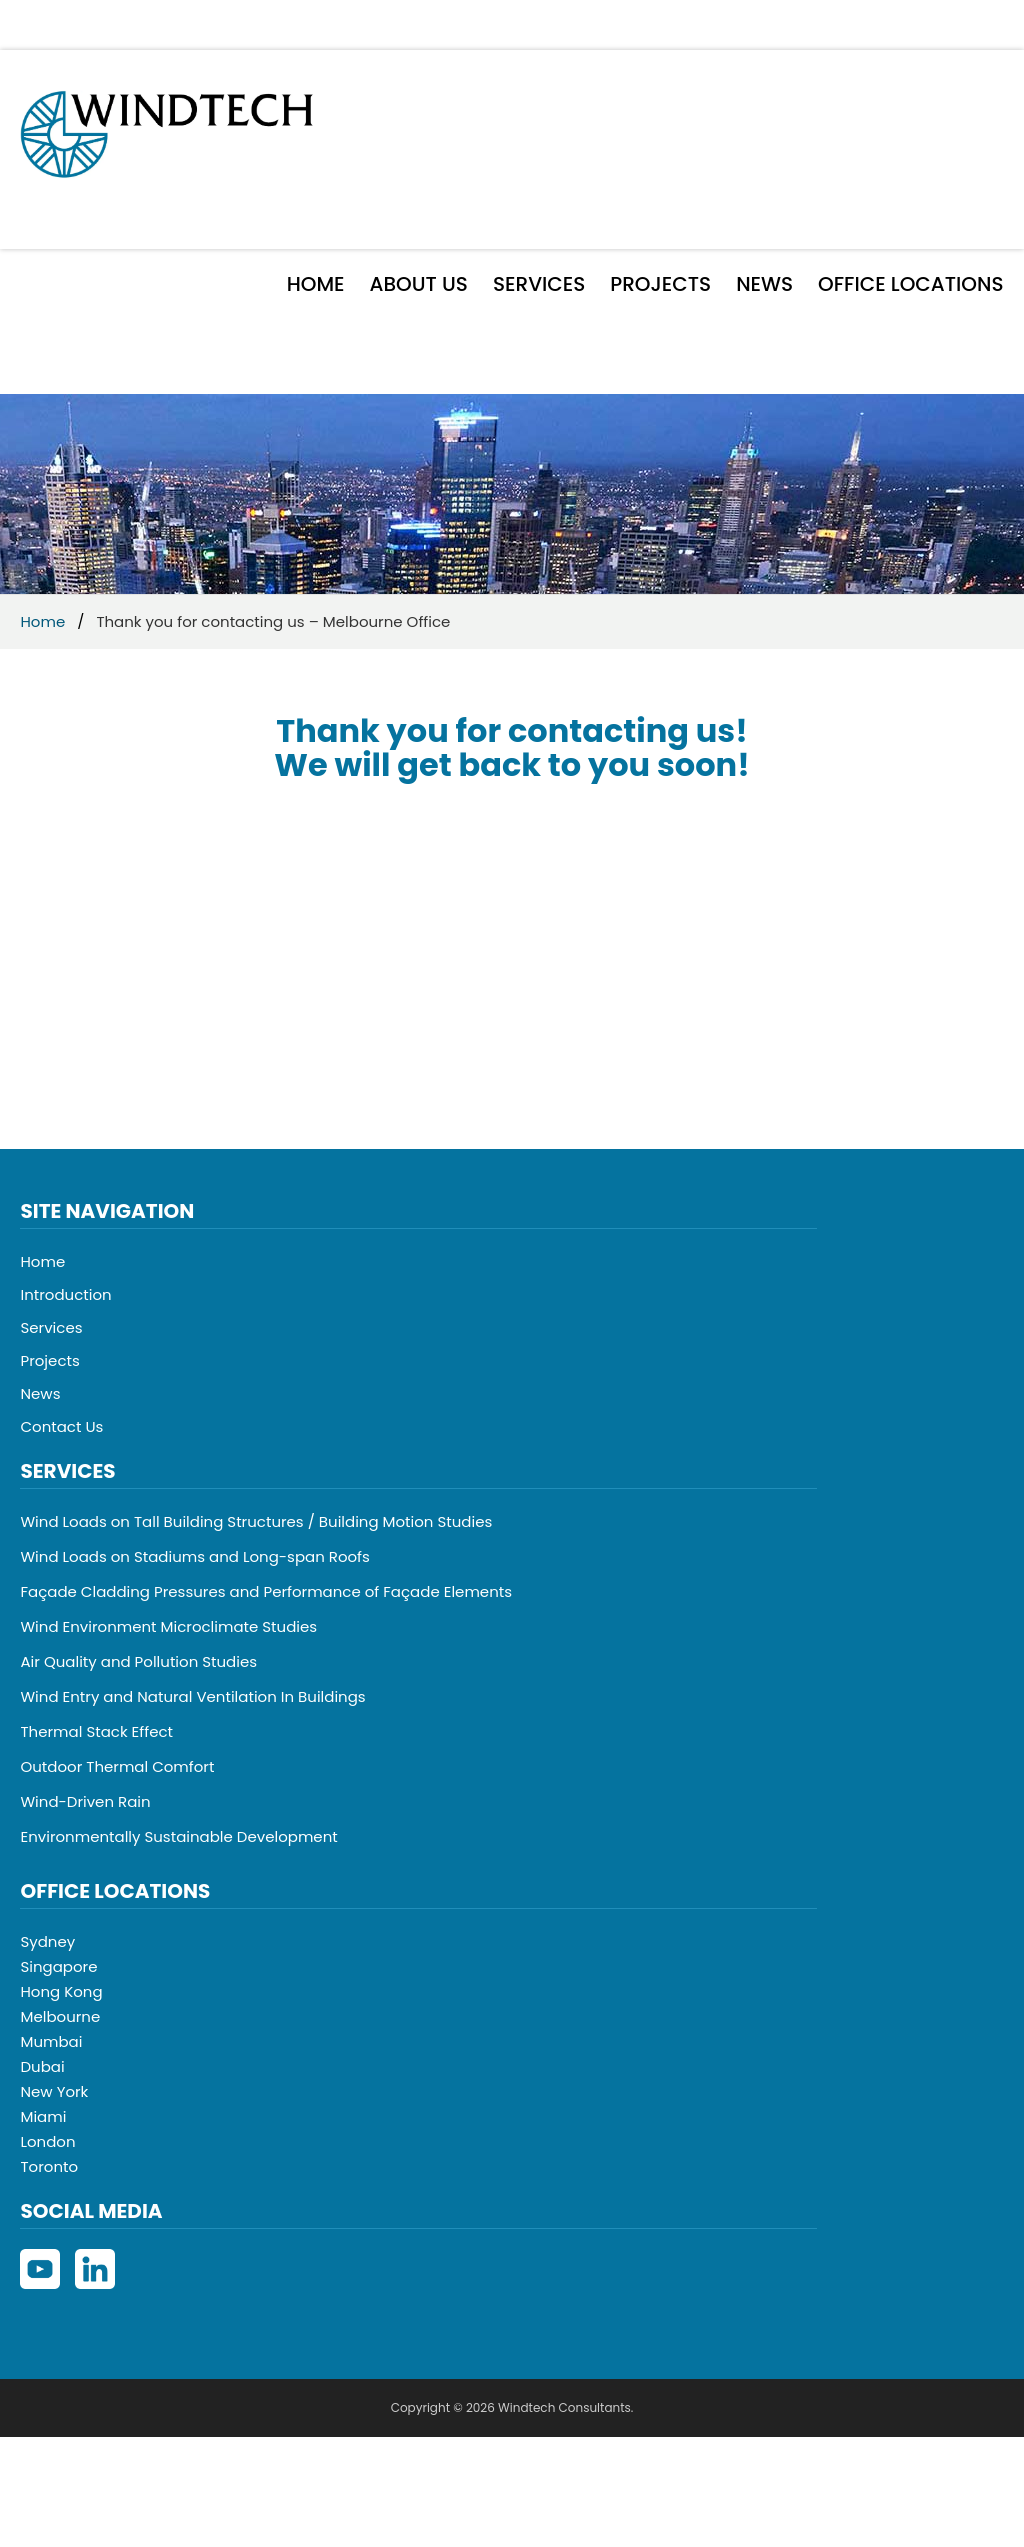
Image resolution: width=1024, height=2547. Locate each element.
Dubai (42, 2066)
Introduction (65, 1294)
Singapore (58, 1966)
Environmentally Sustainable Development (178, 1836)
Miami (43, 2116)
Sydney (47, 1941)
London (47, 2141)
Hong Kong (61, 1991)
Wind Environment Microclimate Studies (168, 1626)
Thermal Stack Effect (96, 1731)
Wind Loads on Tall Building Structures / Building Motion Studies (256, 1521)
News (764, 284)
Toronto (49, 2166)
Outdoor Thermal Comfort (117, 1766)
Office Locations (910, 284)
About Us (419, 284)
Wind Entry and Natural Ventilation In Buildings (192, 1696)
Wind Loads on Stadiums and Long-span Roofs (194, 1556)
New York (54, 2091)
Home (316, 284)
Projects (660, 284)
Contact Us (61, 1426)
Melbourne (60, 2016)
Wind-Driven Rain (85, 1801)
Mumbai (51, 2041)
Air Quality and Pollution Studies (138, 1661)
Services (539, 284)
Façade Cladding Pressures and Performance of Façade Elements (266, 1591)
